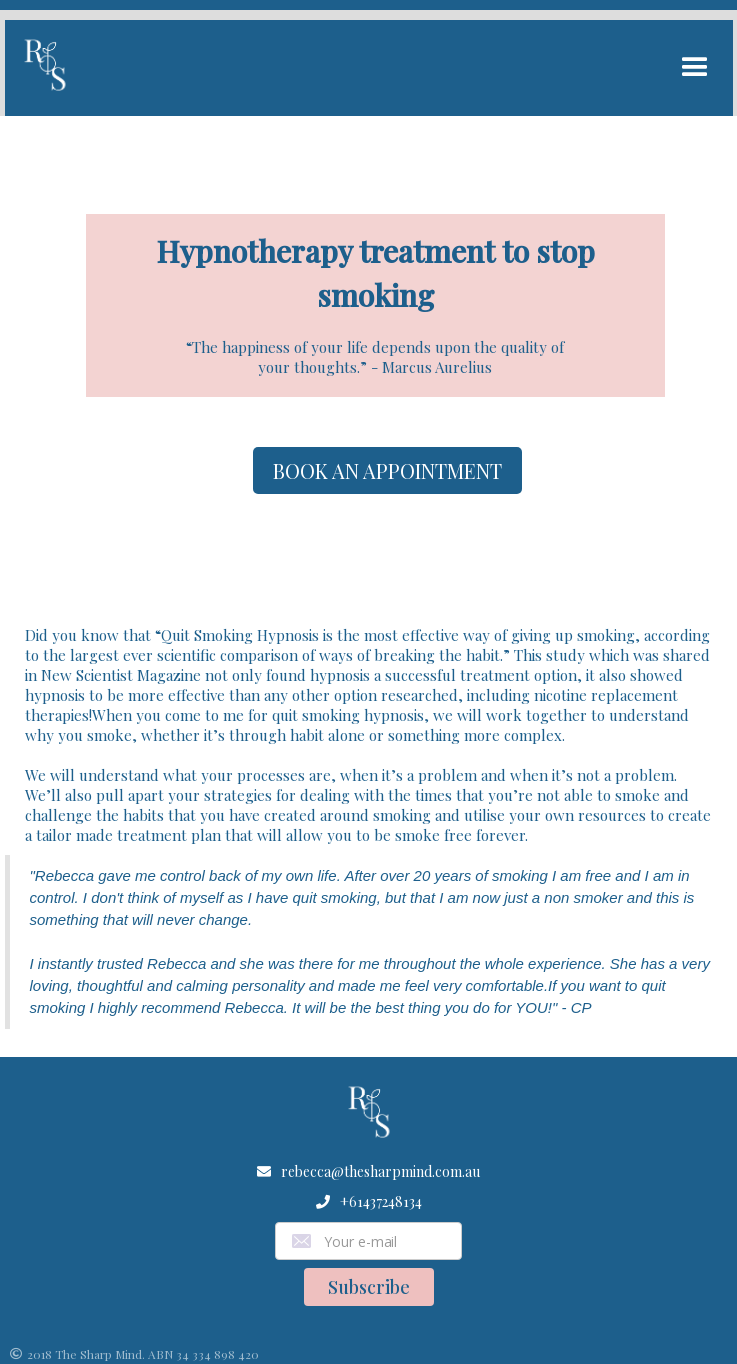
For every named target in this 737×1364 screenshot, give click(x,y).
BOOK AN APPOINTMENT (387, 470)
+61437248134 (381, 1201)
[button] (695, 68)
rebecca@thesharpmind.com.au (380, 1171)
